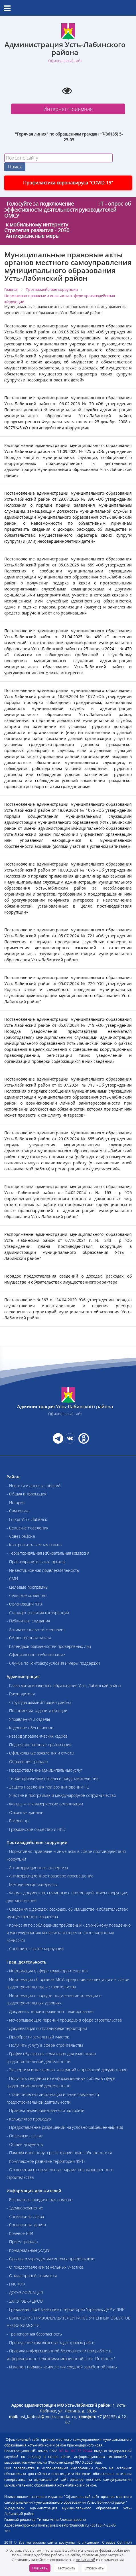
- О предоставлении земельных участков (45, 2267)
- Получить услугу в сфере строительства (45, 2045)
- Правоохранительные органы (36, 1561)
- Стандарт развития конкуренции (38, 1612)
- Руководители (21, 1693)
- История (16, 1502)
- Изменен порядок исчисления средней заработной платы (62, 2367)
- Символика (18, 1510)
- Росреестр (18, 1820)
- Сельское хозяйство (26, 1595)
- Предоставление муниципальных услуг (44, 1770)
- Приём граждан (22, 2241)
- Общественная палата (29, 1637)
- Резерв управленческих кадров (37, 1736)
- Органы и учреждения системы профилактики (50, 2258)
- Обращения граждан (27, 1761)
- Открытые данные (25, 1812)
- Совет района (21, 1536)
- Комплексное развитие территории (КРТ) (46, 2161)
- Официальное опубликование (36, 1654)
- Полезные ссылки (24, 2136)
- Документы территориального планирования (50, 2011)
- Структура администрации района (39, 1702)
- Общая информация (26, 1494)
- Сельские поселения (27, 1528)
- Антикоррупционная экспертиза (37, 1867)
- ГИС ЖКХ (16, 2284)
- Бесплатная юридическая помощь (39, 2199)
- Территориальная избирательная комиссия (48, 1553)
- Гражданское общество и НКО (36, 1829)
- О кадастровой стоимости (32, 2275)
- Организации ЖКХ (24, 1604)
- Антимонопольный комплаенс (36, 1629)
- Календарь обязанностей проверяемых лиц (49, 1646)
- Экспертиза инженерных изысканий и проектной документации (67, 2069)
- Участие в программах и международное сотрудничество (61, 1795)
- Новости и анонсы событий (33, 1485)
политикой (85, 2559)
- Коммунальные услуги (28, 2250)
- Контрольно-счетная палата (34, 1544)
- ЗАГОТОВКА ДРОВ (25, 2301)
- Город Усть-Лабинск (27, 1519)
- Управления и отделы (28, 1719)
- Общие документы (25, 2144)
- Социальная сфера (25, 2216)
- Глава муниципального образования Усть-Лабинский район (64, 1685)
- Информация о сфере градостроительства (47, 1971)
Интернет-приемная (68, 109)
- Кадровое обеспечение (30, 1727)
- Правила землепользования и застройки (45, 2110)
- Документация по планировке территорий (47, 2028)
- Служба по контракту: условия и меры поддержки (53, 1663)
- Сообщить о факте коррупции (35, 1948)
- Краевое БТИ (20, 2233)
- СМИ (12, 1578)
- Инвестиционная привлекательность (43, 1570)
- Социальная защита (26, 2224)
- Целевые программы (27, 1587)
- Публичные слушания (28, 1621)
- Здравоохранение (25, 2208)
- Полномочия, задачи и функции (37, 1710)
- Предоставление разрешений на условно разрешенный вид (65, 2127)
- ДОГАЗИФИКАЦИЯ (25, 2292)
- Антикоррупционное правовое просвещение (50, 1876)
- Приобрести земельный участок (38, 2037)
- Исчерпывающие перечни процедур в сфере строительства (64, 2020)
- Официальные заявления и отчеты (40, 1753)
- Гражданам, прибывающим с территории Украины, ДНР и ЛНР (65, 2309)
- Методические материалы (32, 1884)
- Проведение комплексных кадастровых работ (51, 2342)
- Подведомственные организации (39, 1744)
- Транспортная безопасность (34, 2334)
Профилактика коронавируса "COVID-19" (68, 183)
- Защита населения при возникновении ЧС (48, 1787)
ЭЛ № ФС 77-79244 (75, 2450)
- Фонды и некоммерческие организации (45, 1804)
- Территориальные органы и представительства (52, 1778)
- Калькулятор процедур (29, 2119)
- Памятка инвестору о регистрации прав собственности (59, 2152)
